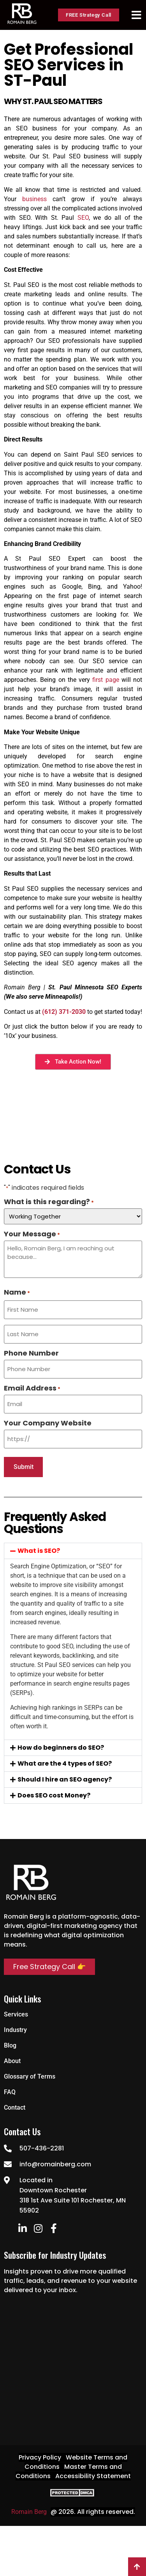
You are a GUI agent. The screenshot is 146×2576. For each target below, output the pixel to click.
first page (104, 679)
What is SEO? (39, 1550)
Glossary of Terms (29, 2076)
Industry (15, 2030)
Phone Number (31, 1353)
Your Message (32, 1234)
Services (16, 2014)
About (12, 2061)
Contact (14, 2107)
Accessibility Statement (93, 2476)
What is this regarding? (49, 1201)
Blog (10, 2045)
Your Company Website (47, 1423)
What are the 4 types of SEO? (65, 1763)
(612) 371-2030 (64, 1011)
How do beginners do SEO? (61, 1747)
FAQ (10, 2092)
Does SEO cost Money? (54, 1795)
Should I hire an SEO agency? (65, 1779)
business (34, 199)
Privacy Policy (40, 2457)
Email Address (32, 1388)
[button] (73, 1551)
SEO (83, 217)
